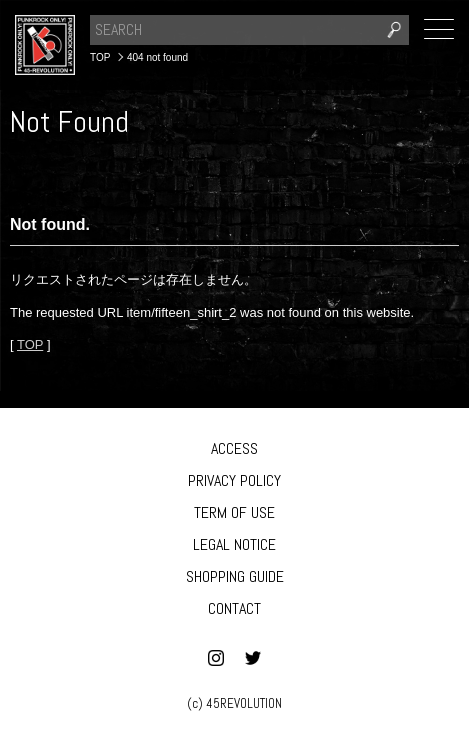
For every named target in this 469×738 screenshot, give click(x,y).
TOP (30, 344)
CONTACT (234, 608)
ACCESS (234, 448)
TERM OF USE (234, 512)
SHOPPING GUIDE (235, 576)
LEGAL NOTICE (234, 544)
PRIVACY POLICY (234, 480)
